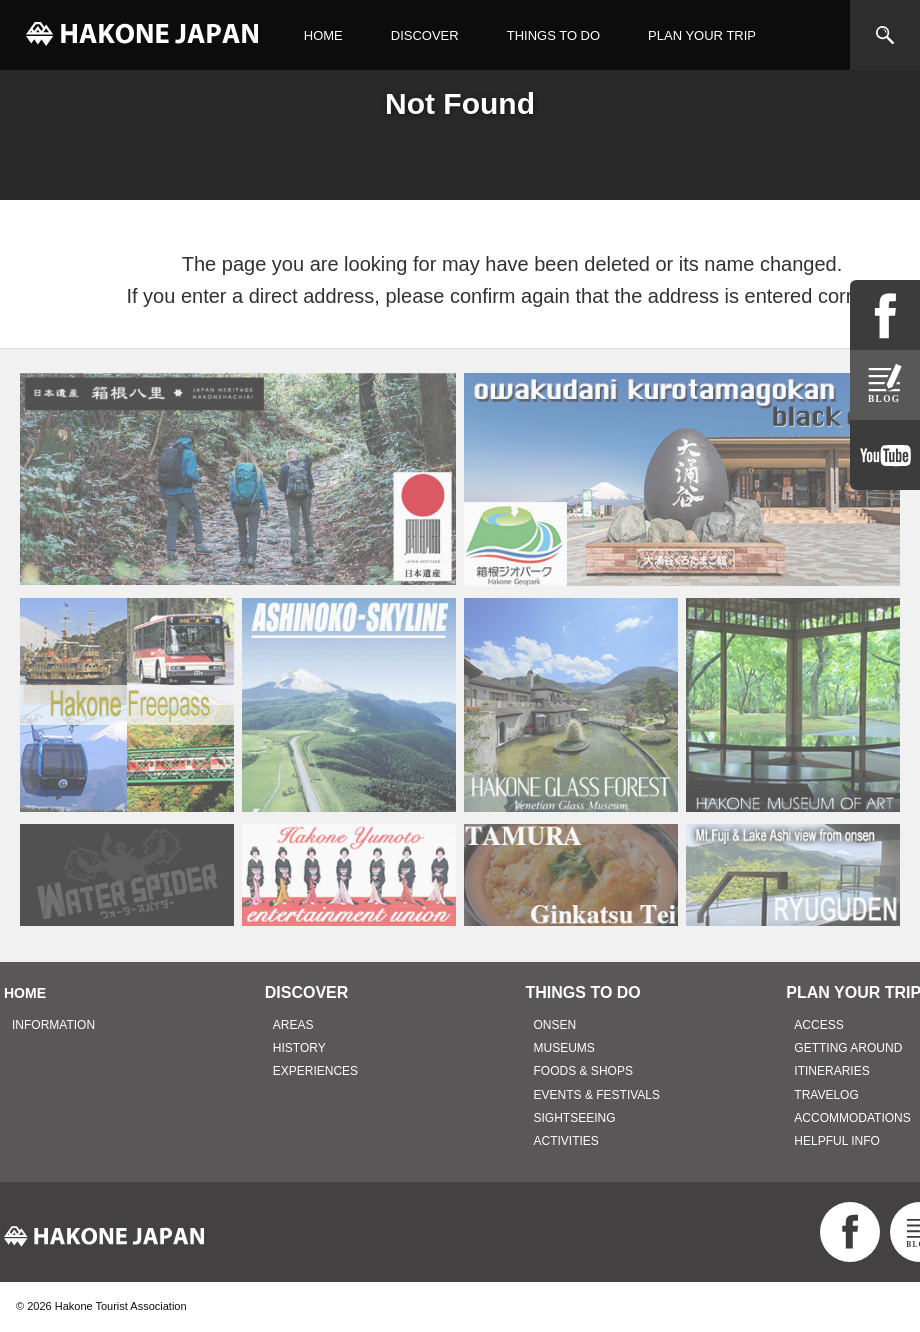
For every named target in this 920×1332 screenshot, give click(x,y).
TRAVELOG (826, 1095)
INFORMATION (53, 1025)
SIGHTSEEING (575, 1118)
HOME (323, 35)
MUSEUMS (564, 1048)
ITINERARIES (831, 1071)
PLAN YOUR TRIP (702, 35)
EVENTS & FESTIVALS (597, 1095)
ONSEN (555, 1025)
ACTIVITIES (566, 1141)
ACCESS (818, 1025)
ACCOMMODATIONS (852, 1118)
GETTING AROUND (848, 1048)
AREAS (293, 1025)
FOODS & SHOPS (583, 1071)
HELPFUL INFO (837, 1141)
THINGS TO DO (553, 35)
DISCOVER (425, 35)
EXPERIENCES (315, 1071)
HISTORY (299, 1048)
